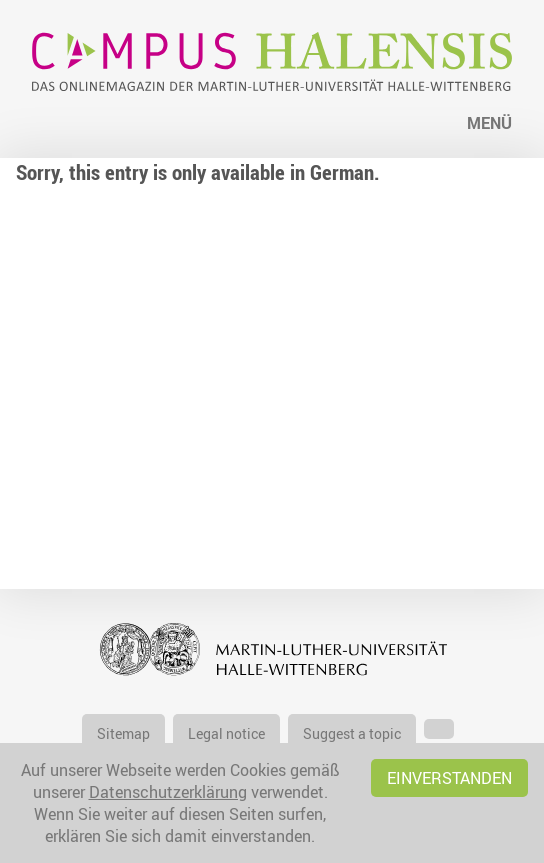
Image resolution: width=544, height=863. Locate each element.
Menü (489, 123)
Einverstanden (449, 778)
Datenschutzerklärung (168, 792)
